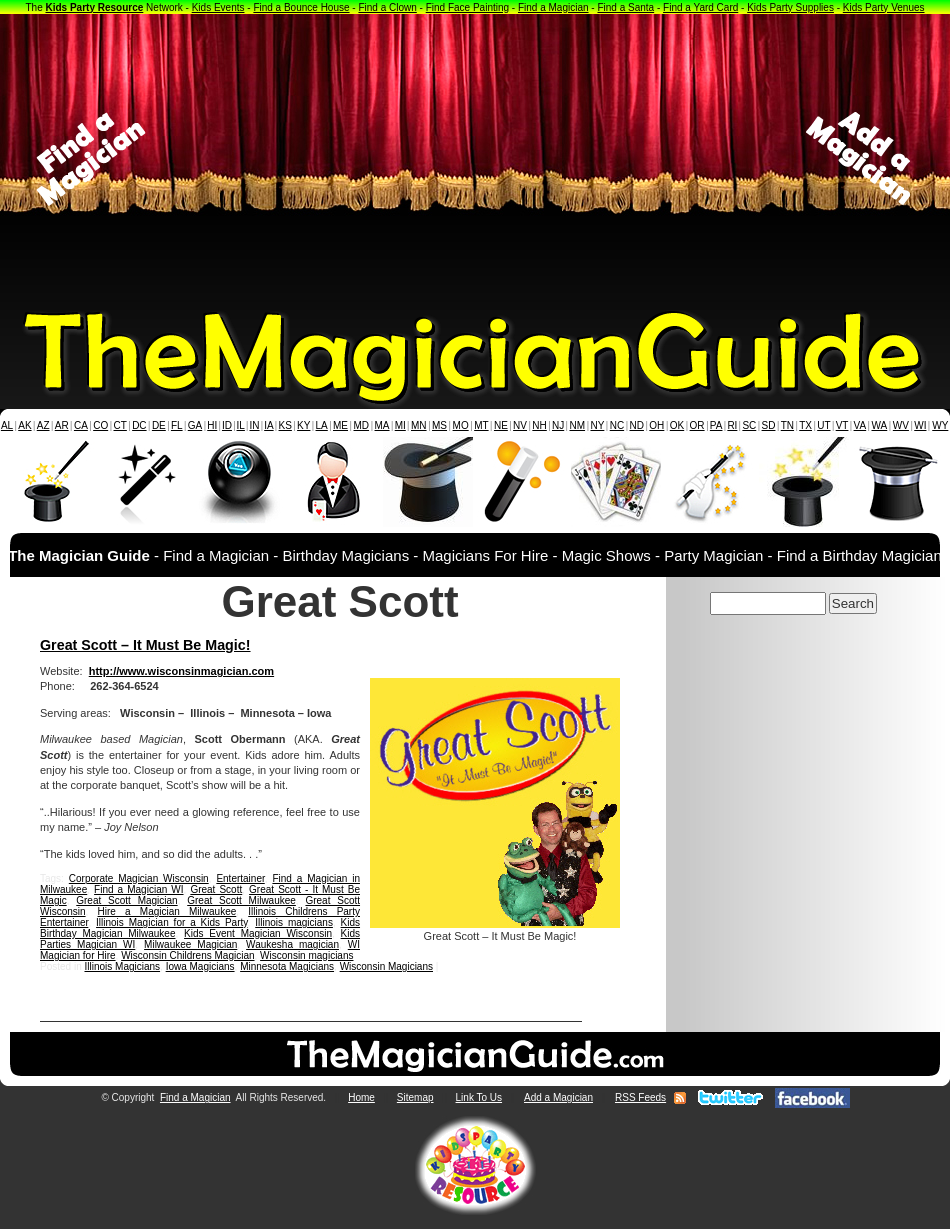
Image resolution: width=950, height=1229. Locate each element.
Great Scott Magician (126, 900)
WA (880, 425)
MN (419, 425)
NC (617, 425)
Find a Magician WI (138, 889)
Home (361, 1097)
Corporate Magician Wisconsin (139, 878)
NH (539, 425)
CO (100, 425)
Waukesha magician (292, 944)
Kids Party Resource (95, 7)
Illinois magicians (294, 922)
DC (139, 425)
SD (769, 425)
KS (285, 425)
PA (716, 425)
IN (254, 425)
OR (697, 425)
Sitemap (415, 1097)
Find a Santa (625, 7)
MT (481, 425)
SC (749, 425)
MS (439, 425)
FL (177, 425)
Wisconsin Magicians (386, 966)
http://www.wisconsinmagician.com (181, 671)
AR (62, 425)
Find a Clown (387, 7)
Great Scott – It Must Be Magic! (145, 645)
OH (656, 425)
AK (24, 425)
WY (940, 425)
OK (677, 425)
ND (637, 425)
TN (787, 425)
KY (303, 425)
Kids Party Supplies (790, 7)
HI (212, 425)
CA (81, 425)
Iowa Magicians (200, 966)
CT (120, 425)
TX (805, 425)
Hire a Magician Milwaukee (167, 911)
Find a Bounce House (301, 7)
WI (920, 425)
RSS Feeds (640, 1097)
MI (400, 425)
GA (195, 425)
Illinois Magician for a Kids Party (172, 922)
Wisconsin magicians (306, 955)
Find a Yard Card (700, 7)
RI (732, 425)
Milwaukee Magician (190, 944)
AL (7, 425)
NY (597, 425)
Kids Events (218, 7)
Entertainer (240, 878)
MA (382, 425)
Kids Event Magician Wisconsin (258, 933)
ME (340, 425)
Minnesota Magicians (287, 966)
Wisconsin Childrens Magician (187, 955)
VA (860, 425)
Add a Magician (558, 1097)
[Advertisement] (475, 159)
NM (578, 425)
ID (227, 425)
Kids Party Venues (884, 7)
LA (322, 425)
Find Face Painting (467, 7)
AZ (43, 425)
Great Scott (216, 889)
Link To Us (479, 1097)
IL (241, 425)
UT (823, 425)
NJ (558, 425)
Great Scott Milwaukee (241, 900)
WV (901, 425)
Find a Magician (553, 7)
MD (362, 425)
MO (461, 425)
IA (268, 425)
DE (159, 425)
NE (501, 425)
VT (842, 425)
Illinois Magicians (122, 966)
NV (520, 425)
